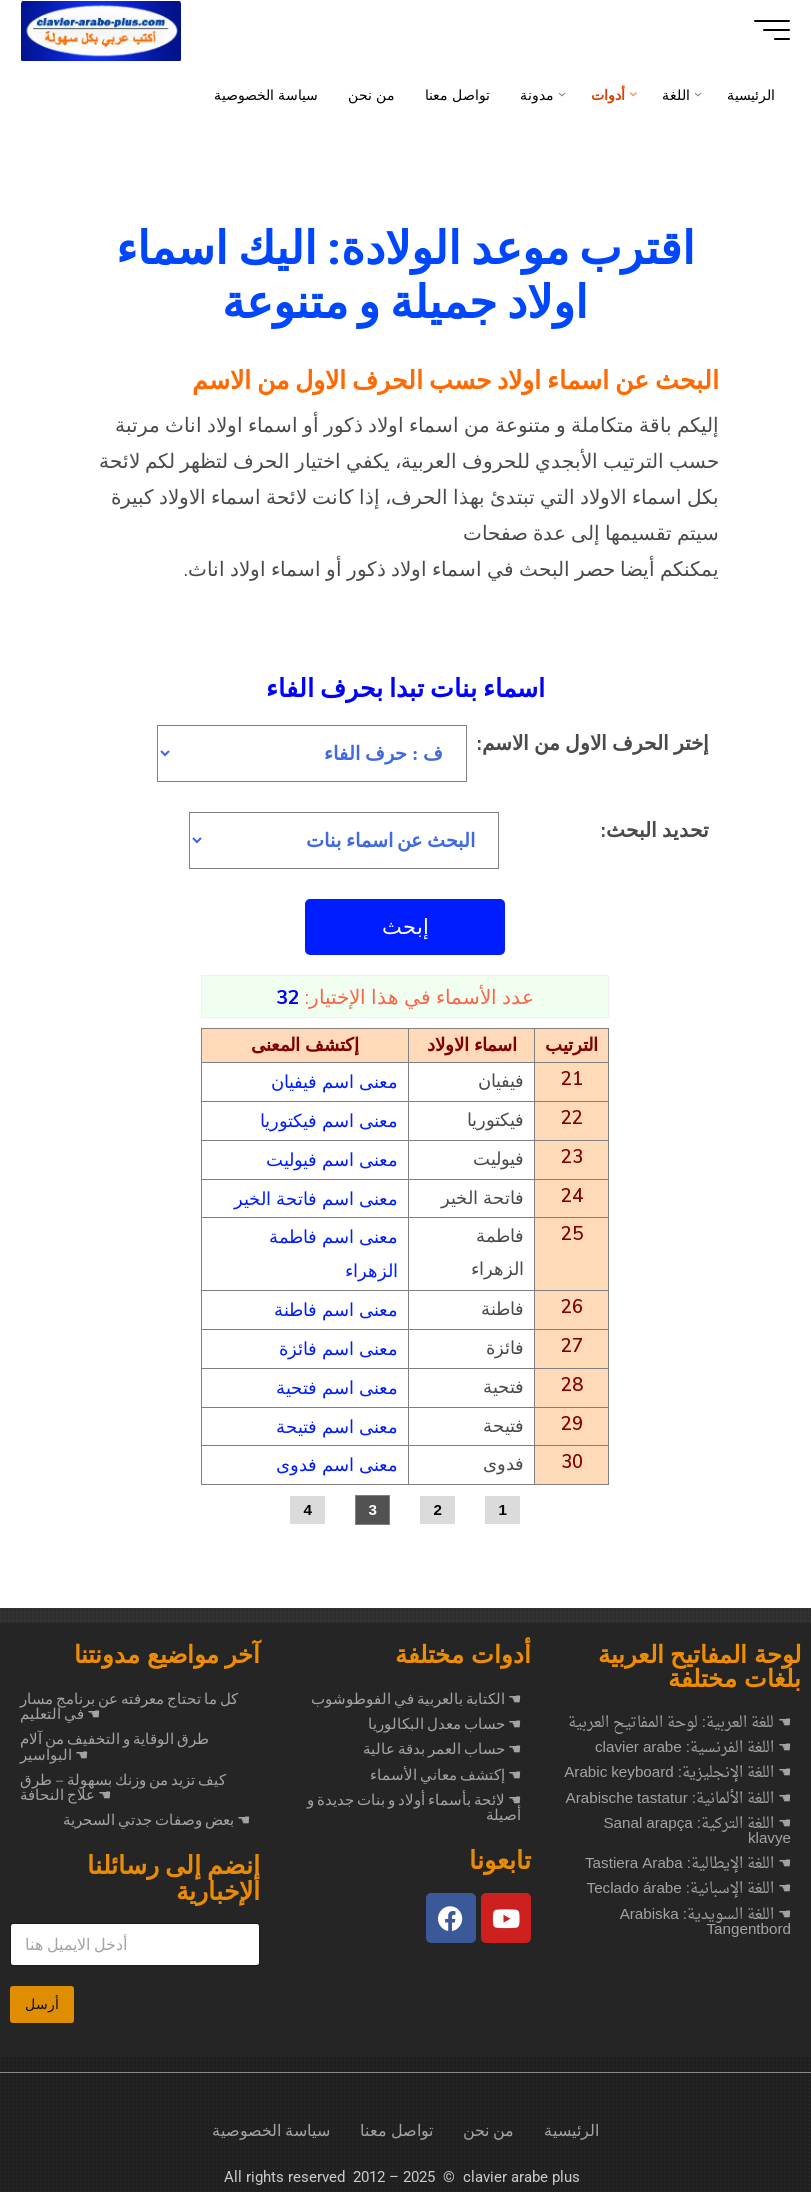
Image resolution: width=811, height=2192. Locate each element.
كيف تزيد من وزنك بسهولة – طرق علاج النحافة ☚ (123, 1778)
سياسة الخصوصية (271, 2121)
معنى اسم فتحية (337, 1380)
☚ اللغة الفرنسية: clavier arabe (693, 1739)
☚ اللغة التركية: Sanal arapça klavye (697, 1823)
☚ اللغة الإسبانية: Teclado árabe (689, 1880)
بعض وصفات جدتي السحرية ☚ (156, 1811)
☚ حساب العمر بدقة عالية (442, 1740)
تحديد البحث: (656, 830)
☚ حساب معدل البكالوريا (444, 1715)
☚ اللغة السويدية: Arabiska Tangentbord (705, 1914)
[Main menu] (763, 30)
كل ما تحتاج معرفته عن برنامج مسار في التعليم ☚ (129, 1697)
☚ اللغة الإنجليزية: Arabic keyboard (677, 1764)
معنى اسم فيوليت (332, 1158)
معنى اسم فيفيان (334, 1082)
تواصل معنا (396, 2121)
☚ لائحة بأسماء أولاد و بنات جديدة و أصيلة (414, 1798)
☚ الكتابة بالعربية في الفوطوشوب (416, 1690)
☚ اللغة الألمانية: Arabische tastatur (678, 1790)
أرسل (42, 1995)
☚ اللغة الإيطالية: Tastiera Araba (688, 1855)
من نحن (488, 2121)
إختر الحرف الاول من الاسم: (594, 742)
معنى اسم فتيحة (337, 1417)
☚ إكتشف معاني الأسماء (445, 1766)
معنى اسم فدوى (337, 1455)
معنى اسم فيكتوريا (329, 1120)
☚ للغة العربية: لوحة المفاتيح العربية (679, 1714)
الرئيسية (571, 2121)
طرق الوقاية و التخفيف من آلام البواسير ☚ (114, 1737)
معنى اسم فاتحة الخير (316, 1196)
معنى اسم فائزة (338, 1342)
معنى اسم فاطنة (336, 1304)
